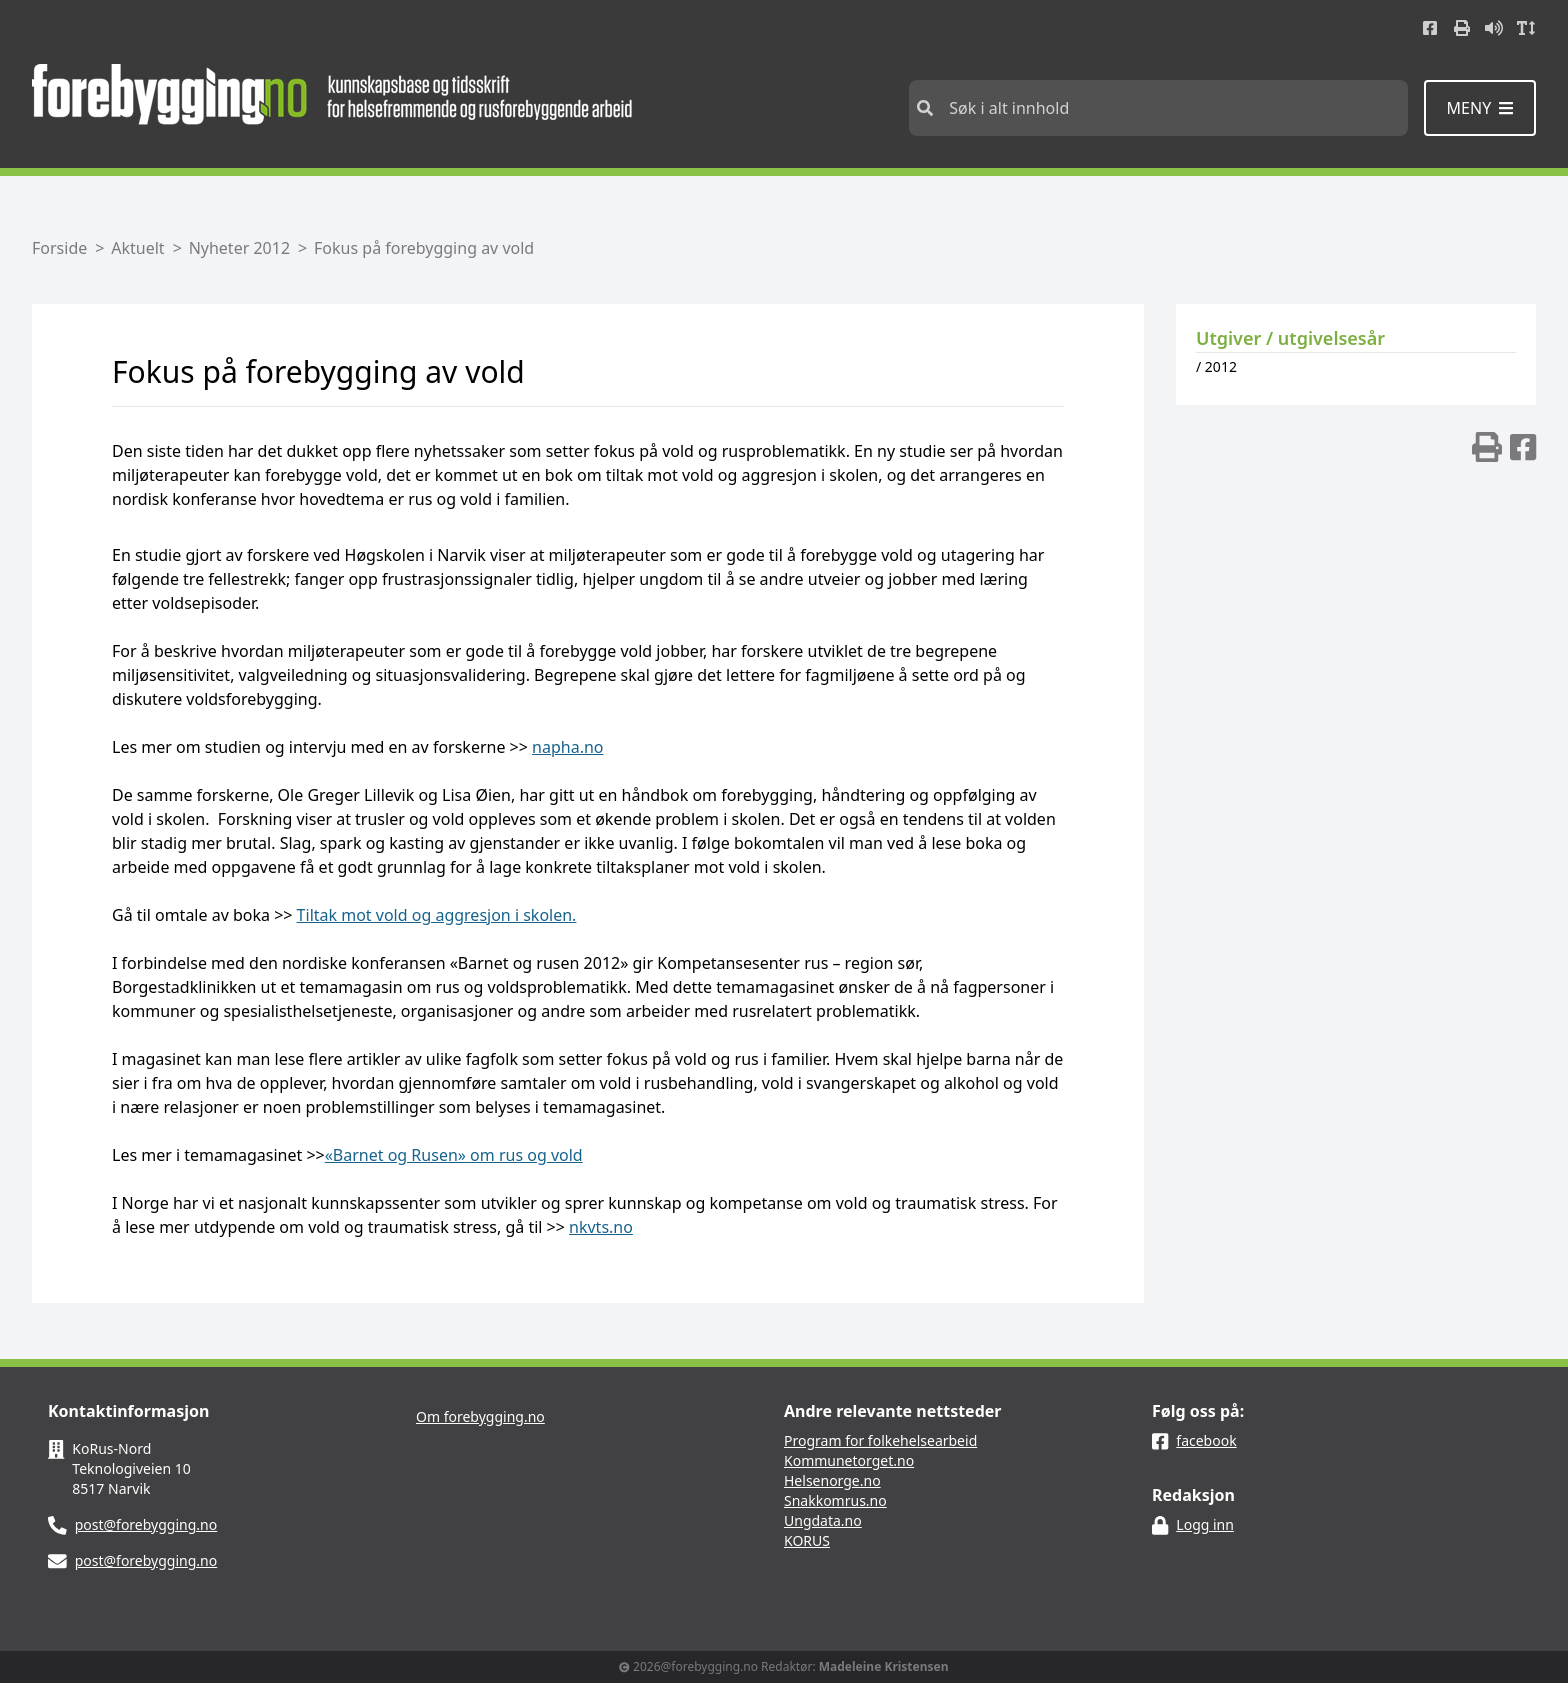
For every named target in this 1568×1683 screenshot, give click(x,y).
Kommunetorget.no (849, 1460)
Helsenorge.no (832, 1480)
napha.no (567, 747)
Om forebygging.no (480, 1416)
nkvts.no (601, 1227)
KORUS (807, 1540)
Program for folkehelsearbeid (880, 1440)
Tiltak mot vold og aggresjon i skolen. (437, 915)
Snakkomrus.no (835, 1500)
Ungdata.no (823, 1520)
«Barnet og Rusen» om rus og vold (454, 1155)
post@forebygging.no (146, 1524)
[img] (1487, 447)
